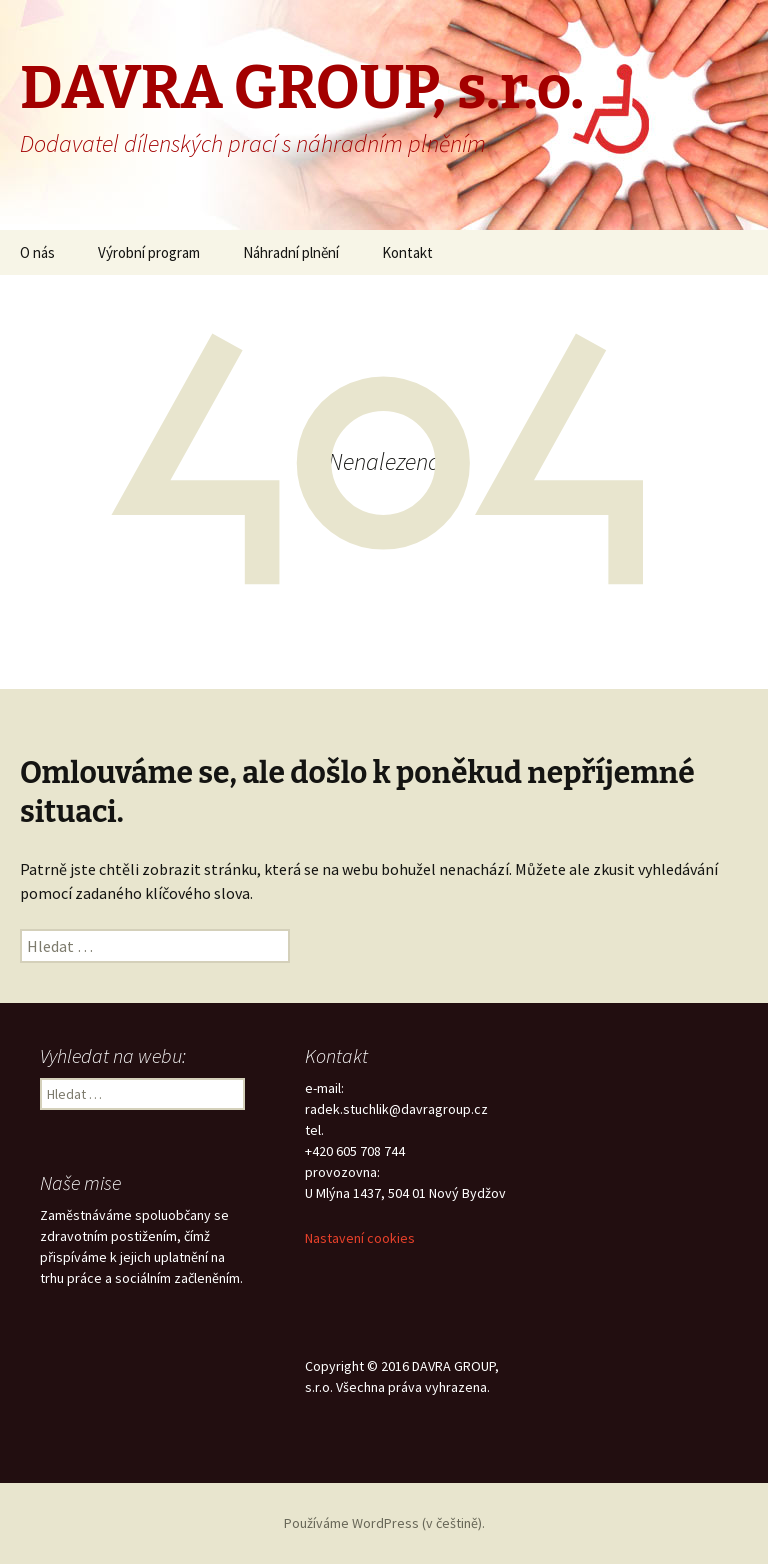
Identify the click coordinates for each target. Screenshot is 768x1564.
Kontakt (407, 252)
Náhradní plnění (291, 252)
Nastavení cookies (360, 1238)
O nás (37, 252)
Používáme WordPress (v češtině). (384, 1523)
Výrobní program (149, 252)
